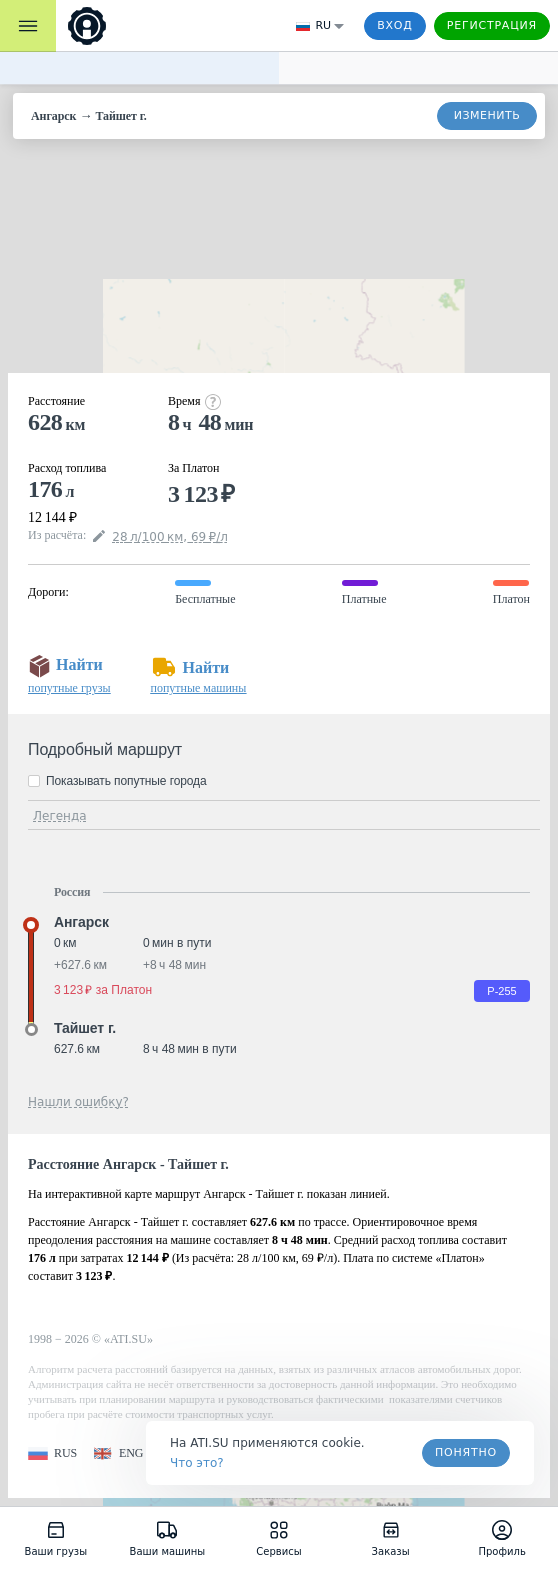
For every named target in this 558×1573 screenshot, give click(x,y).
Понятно (466, 1452)
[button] (52, 1453)
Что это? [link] (197, 1463)
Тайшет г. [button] (85, 1028)
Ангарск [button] (81, 922)
